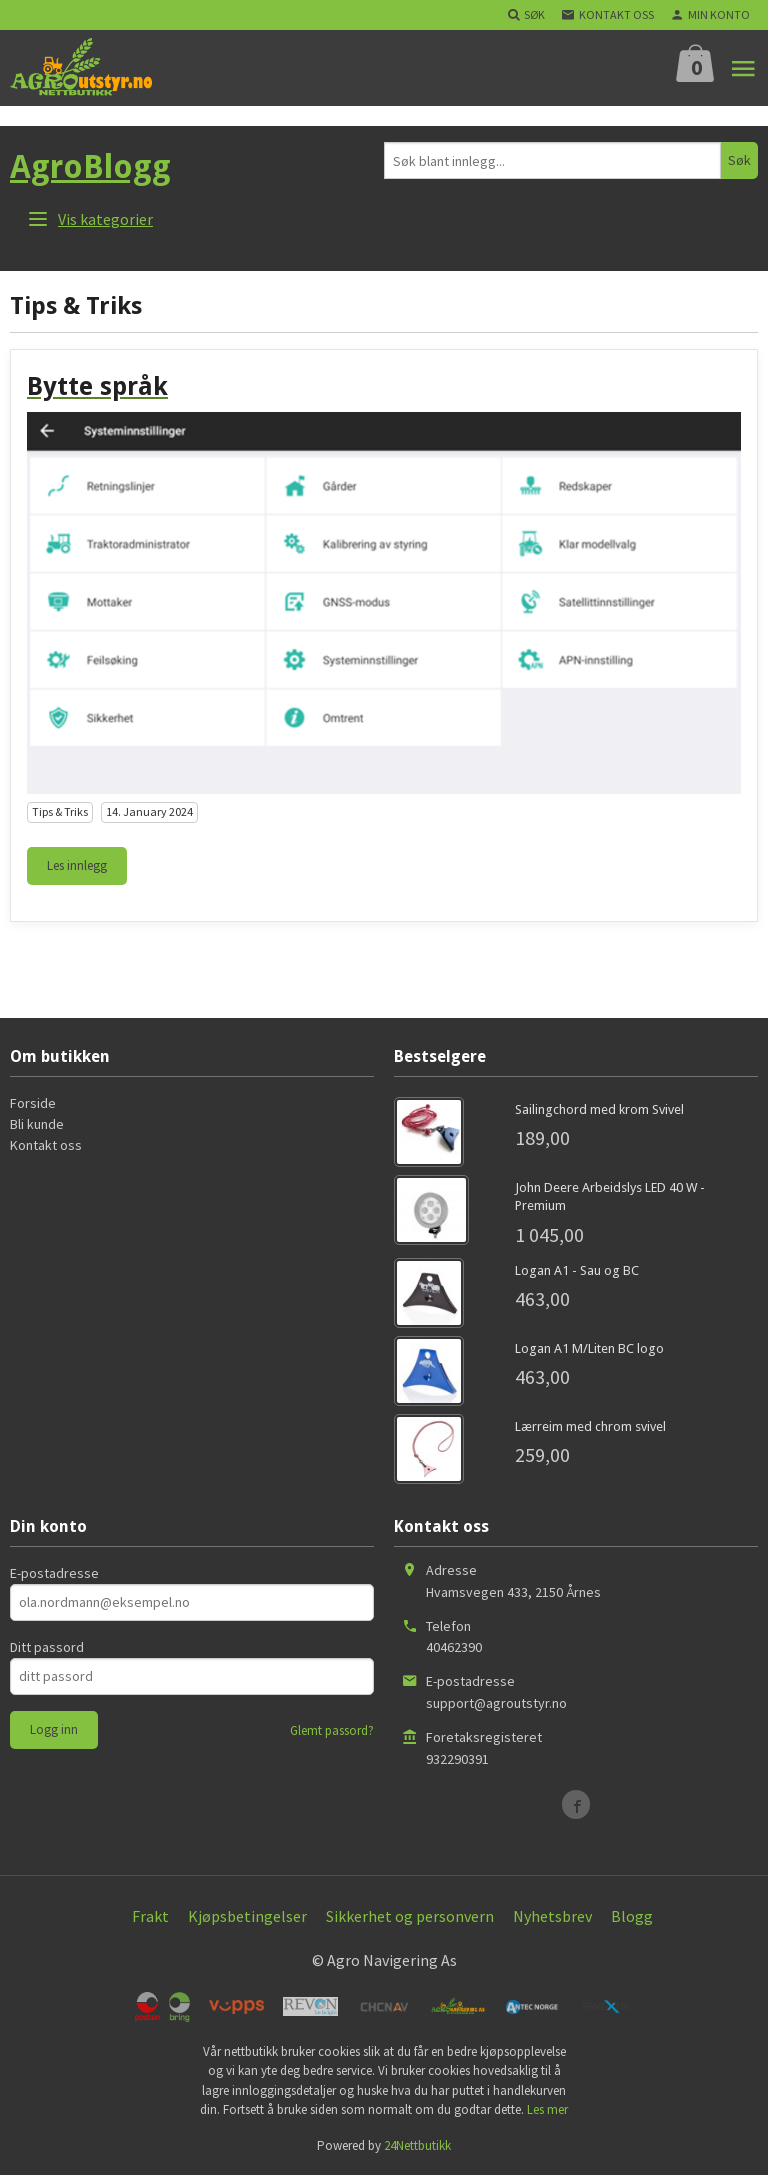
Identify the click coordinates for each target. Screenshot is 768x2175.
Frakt (150, 1916)
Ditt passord (47, 1647)
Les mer (547, 2109)
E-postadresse (54, 1573)
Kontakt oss (46, 1145)
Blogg (632, 1916)
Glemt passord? (332, 1730)
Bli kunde (37, 1124)
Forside (33, 1103)
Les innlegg (77, 865)
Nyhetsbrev (552, 1916)
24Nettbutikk (417, 2145)
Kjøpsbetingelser (247, 1916)
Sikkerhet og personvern (410, 1916)
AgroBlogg (90, 167)
